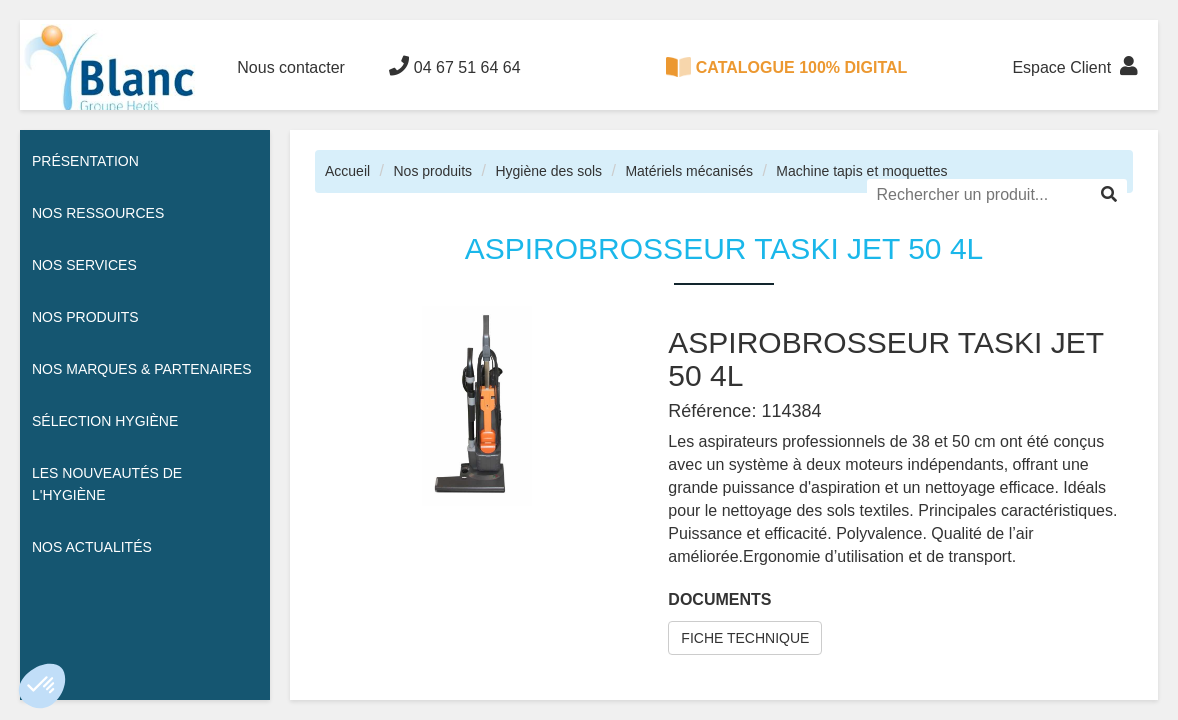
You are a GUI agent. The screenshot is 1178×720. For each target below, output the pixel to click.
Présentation (85, 161)
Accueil (347, 171)
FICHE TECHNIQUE (745, 638)
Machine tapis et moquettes (861, 171)
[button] (42, 686)
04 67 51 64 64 (454, 66)
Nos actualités (92, 547)
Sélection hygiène (105, 421)
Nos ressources (98, 213)
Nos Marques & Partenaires (142, 369)
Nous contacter (291, 67)
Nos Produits (85, 317)
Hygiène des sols (548, 171)
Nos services (84, 265)
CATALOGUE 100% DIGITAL (787, 67)
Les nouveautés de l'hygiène (107, 484)
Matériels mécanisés (689, 171)
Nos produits (432, 171)
